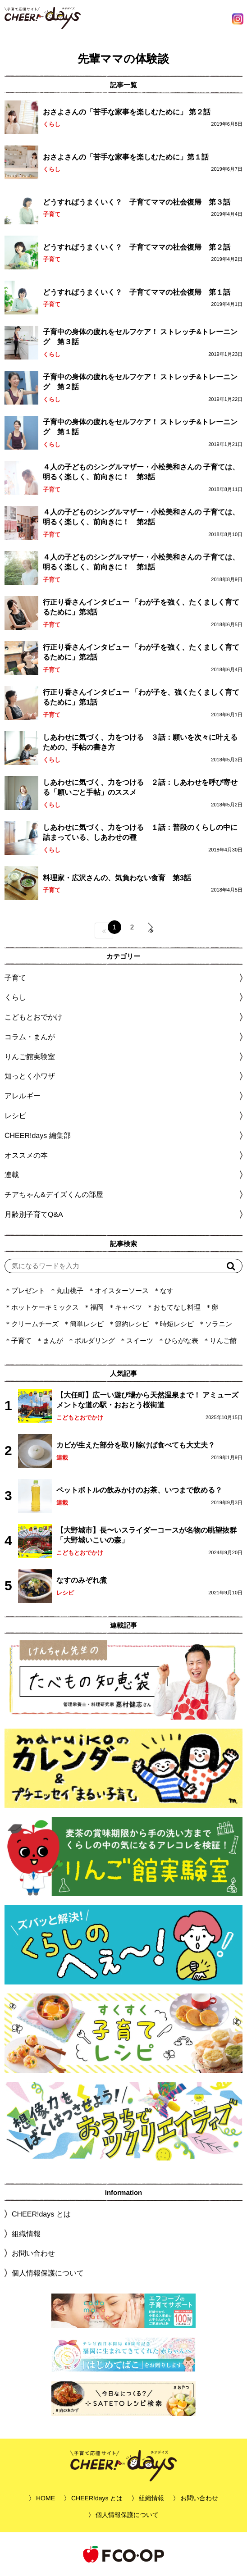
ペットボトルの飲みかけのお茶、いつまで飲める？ (139, 1490)
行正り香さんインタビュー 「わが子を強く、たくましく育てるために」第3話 (141, 607)
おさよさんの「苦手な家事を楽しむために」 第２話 (126, 111)
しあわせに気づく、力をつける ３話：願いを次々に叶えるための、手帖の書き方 (140, 742)
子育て (51, 214)
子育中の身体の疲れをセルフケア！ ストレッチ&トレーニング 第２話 (140, 382)
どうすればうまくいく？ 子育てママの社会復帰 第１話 (136, 292)
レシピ (65, 1592)
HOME (45, 2498)
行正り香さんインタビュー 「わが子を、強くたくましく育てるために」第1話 (141, 697)
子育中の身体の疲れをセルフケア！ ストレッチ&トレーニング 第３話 (140, 337)
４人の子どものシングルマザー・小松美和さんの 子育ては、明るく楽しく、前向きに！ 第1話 (141, 562)
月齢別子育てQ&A (34, 1214)
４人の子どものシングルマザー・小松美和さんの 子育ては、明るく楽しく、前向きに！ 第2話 (141, 517)
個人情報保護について (48, 2273)
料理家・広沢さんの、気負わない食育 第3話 (117, 877)
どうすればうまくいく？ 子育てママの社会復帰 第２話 (136, 246)
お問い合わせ (33, 2253)
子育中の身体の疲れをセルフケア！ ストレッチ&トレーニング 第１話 (140, 427)
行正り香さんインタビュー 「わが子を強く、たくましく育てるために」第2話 (141, 652)
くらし (51, 124)
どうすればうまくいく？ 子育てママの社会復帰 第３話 (136, 201)
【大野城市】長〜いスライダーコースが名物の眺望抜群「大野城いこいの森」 (146, 1535)
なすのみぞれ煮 (81, 1580)
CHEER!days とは (41, 2214)
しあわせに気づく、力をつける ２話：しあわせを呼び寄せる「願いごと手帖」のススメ (140, 787)
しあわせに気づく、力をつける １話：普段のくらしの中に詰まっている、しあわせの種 (140, 832)
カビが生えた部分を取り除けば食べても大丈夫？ (135, 1445)
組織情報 (26, 2234)
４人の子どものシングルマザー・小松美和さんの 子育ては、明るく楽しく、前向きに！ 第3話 (141, 472)
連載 (12, 1175)
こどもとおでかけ (79, 1417)
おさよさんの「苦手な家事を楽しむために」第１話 (126, 156)
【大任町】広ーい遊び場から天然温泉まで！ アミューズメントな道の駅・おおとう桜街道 (147, 1400)
